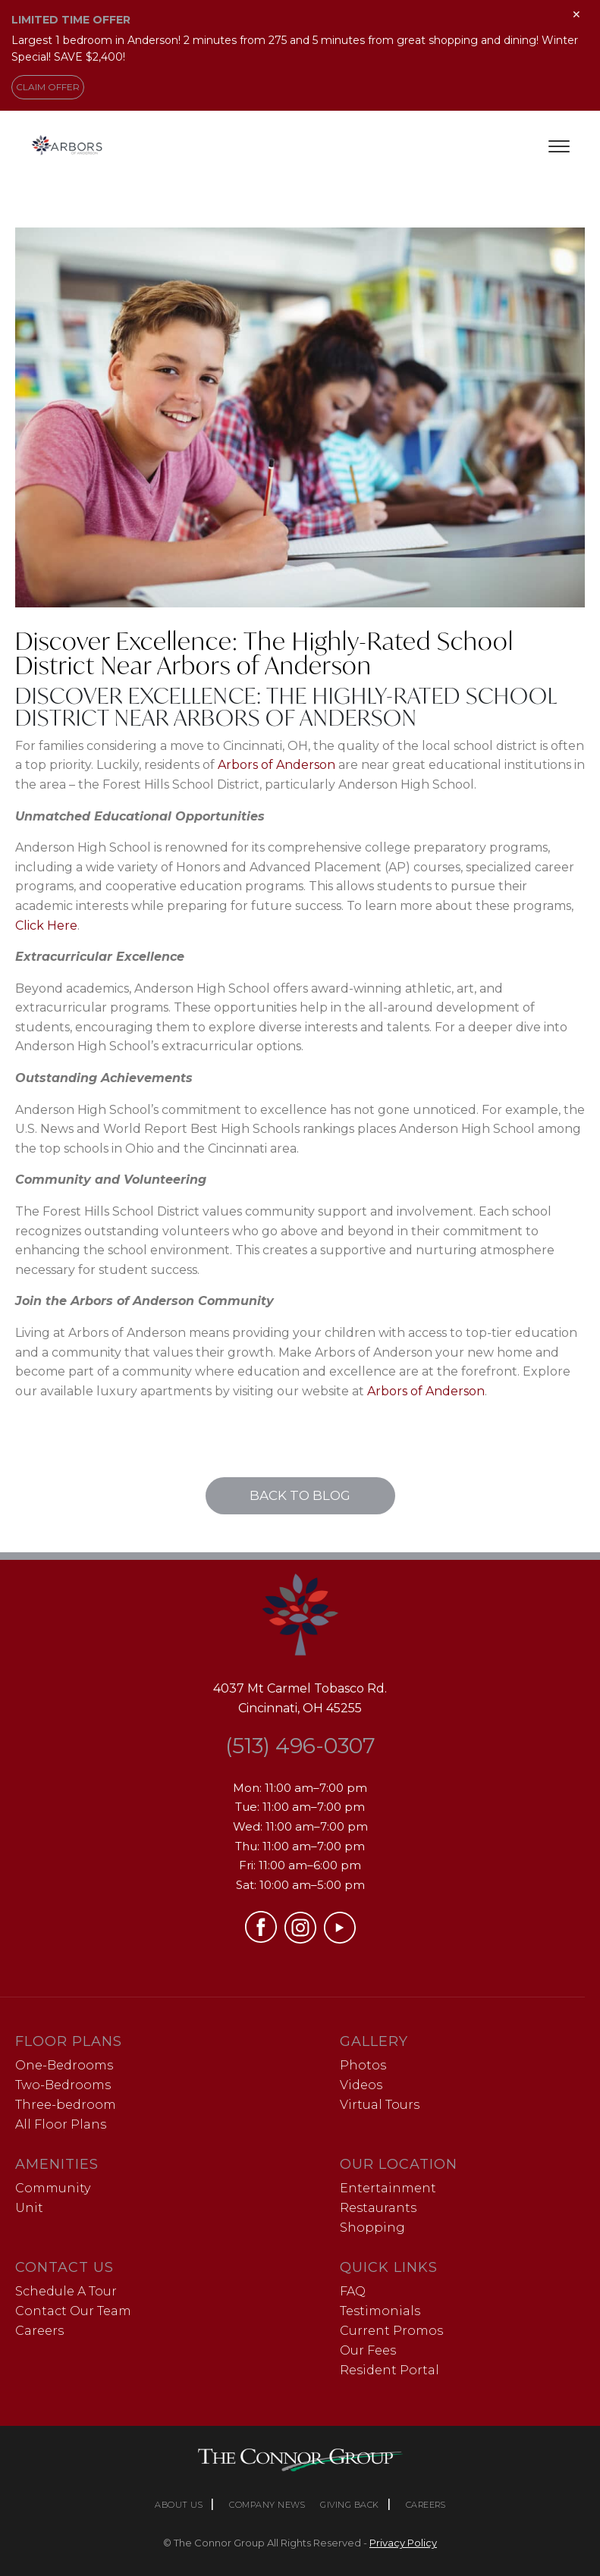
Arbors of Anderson (276, 765)
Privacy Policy (403, 2543)
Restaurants (378, 2208)
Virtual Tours (379, 2105)
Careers (39, 2330)
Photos (363, 2065)
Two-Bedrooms (63, 2085)
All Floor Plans (60, 2124)
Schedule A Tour (66, 2291)
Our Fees (368, 2350)
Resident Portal (389, 2370)
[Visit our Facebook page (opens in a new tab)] (261, 1938)
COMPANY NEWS (267, 2504)
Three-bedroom (65, 2105)
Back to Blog (300, 1495)
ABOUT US (179, 2504)
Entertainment (388, 2188)
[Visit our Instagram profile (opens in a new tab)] (300, 1939)
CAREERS (426, 2504)
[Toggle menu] (559, 146)
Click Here (46, 925)
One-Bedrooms (64, 2065)
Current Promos (391, 2330)
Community (52, 2188)
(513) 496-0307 (300, 1746)
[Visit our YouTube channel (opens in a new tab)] (340, 1939)
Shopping (372, 2227)
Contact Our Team (73, 2311)
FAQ (353, 2291)
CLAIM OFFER (48, 87)
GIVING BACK (349, 2504)
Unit (29, 2208)
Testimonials (380, 2311)
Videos (361, 2085)
